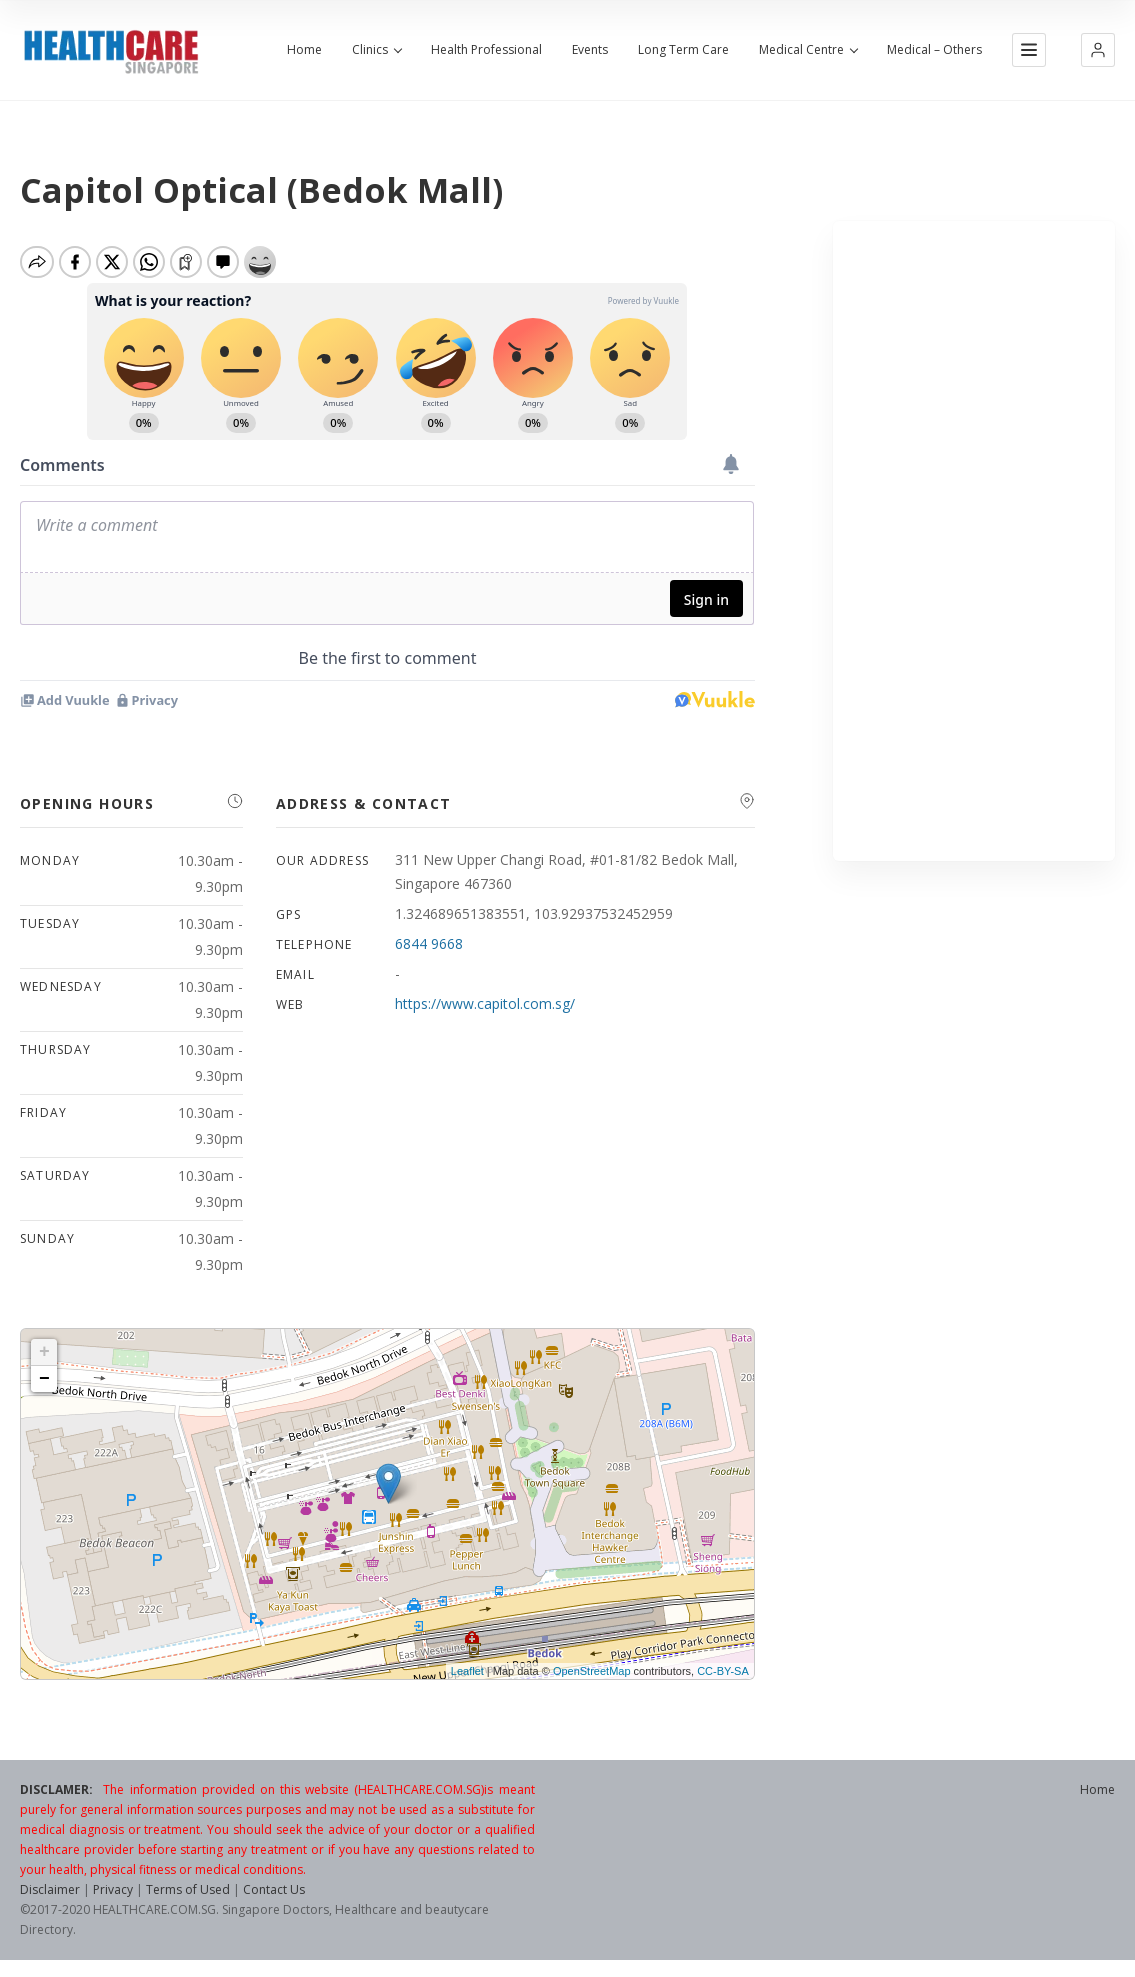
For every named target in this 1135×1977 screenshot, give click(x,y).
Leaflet (467, 1678)
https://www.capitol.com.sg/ (485, 1010)
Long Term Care (683, 50)
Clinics (376, 50)
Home (304, 50)
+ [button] (44, 1359)
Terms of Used (188, 1896)
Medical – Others (934, 50)
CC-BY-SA (723, 1678)
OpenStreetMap (592, 1678)
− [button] (44, 1386)
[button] (1098, 50)
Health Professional (486, 50)
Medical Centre (808, 50)
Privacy (113, 1896)
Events (590, 50)
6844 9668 (429, 950)
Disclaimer (50, 1896)
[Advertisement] (974, 541)
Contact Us (274, 1896)
